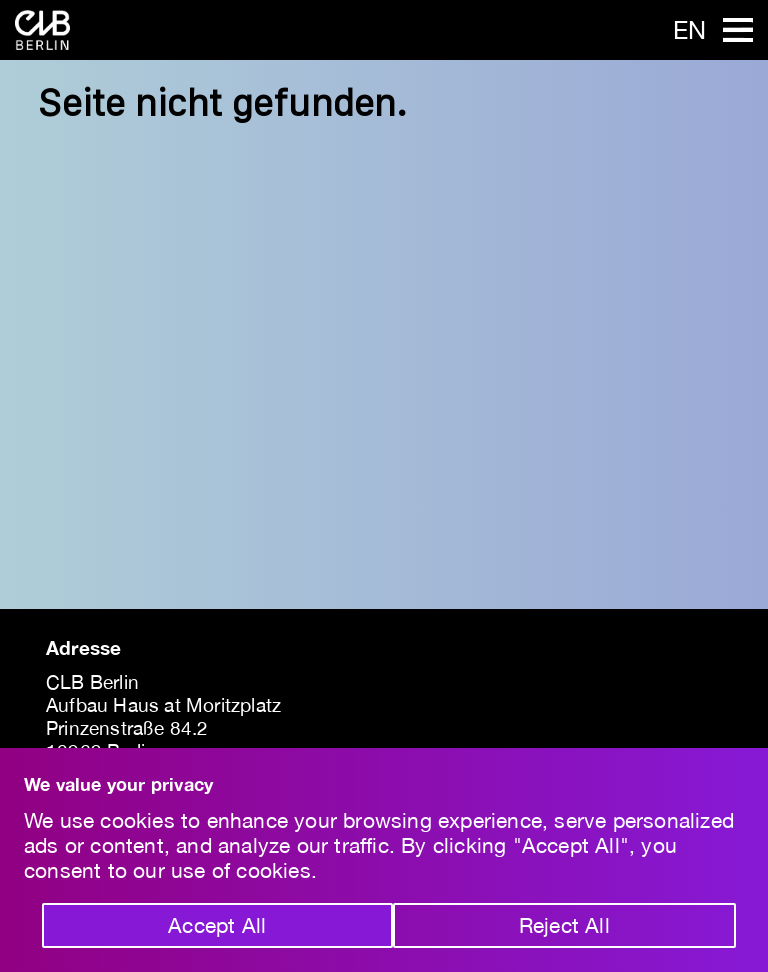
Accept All (217, 925)
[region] (384, 860)
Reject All (564, 925)
